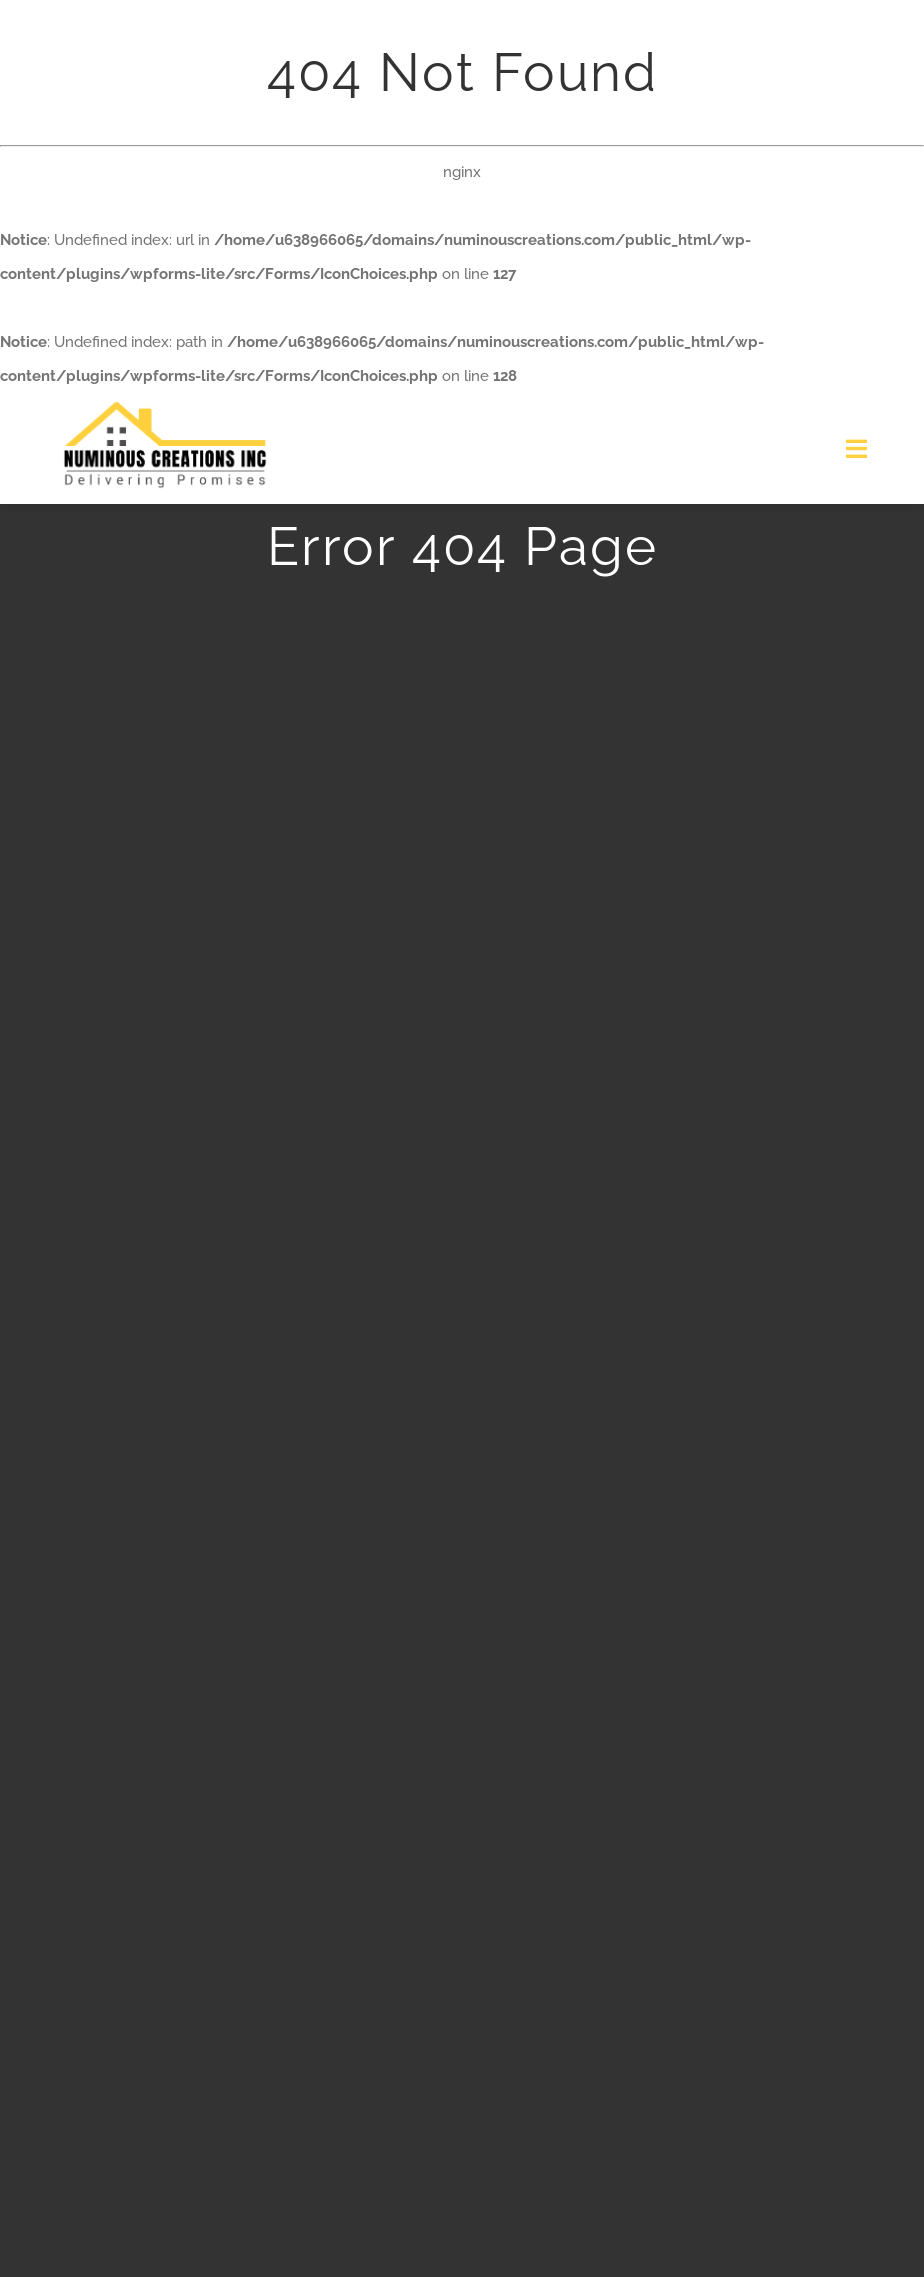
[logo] (165, 400)
